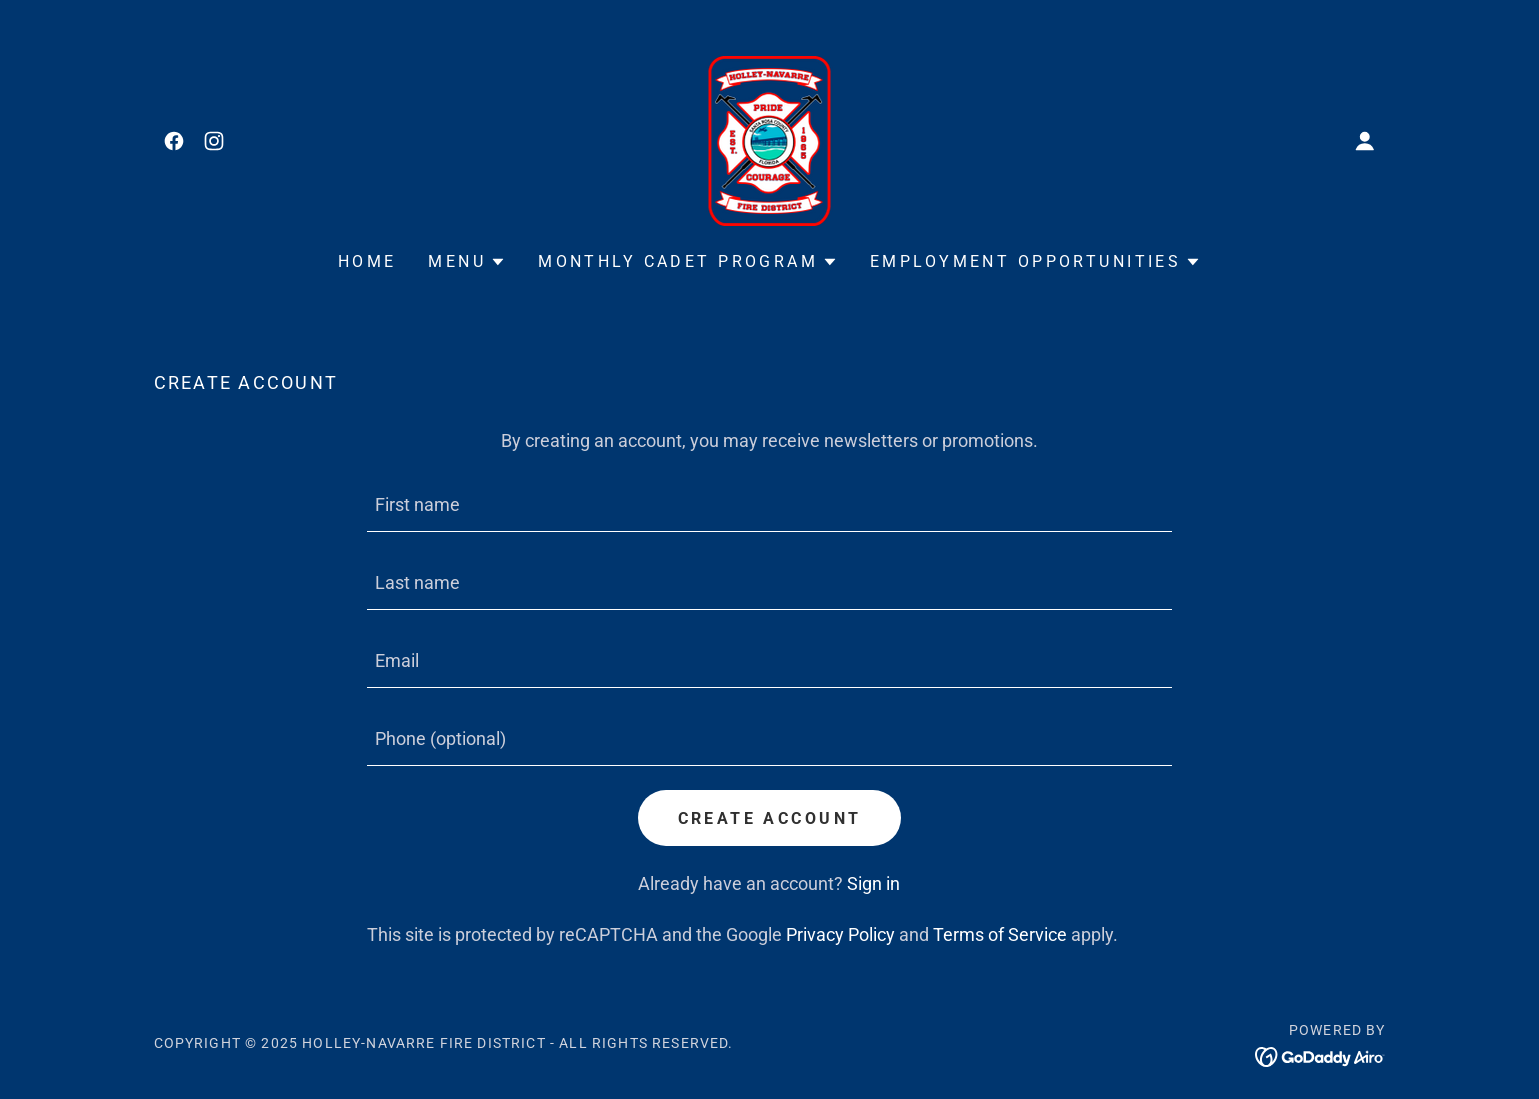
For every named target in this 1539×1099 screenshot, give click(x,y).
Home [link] (367, 261)
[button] (1365, 141)
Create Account (770, 818)
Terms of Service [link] (1000, 934)
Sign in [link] (873, 883)
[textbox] (769, 505)
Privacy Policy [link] (840, 934)
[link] (174, 141)
